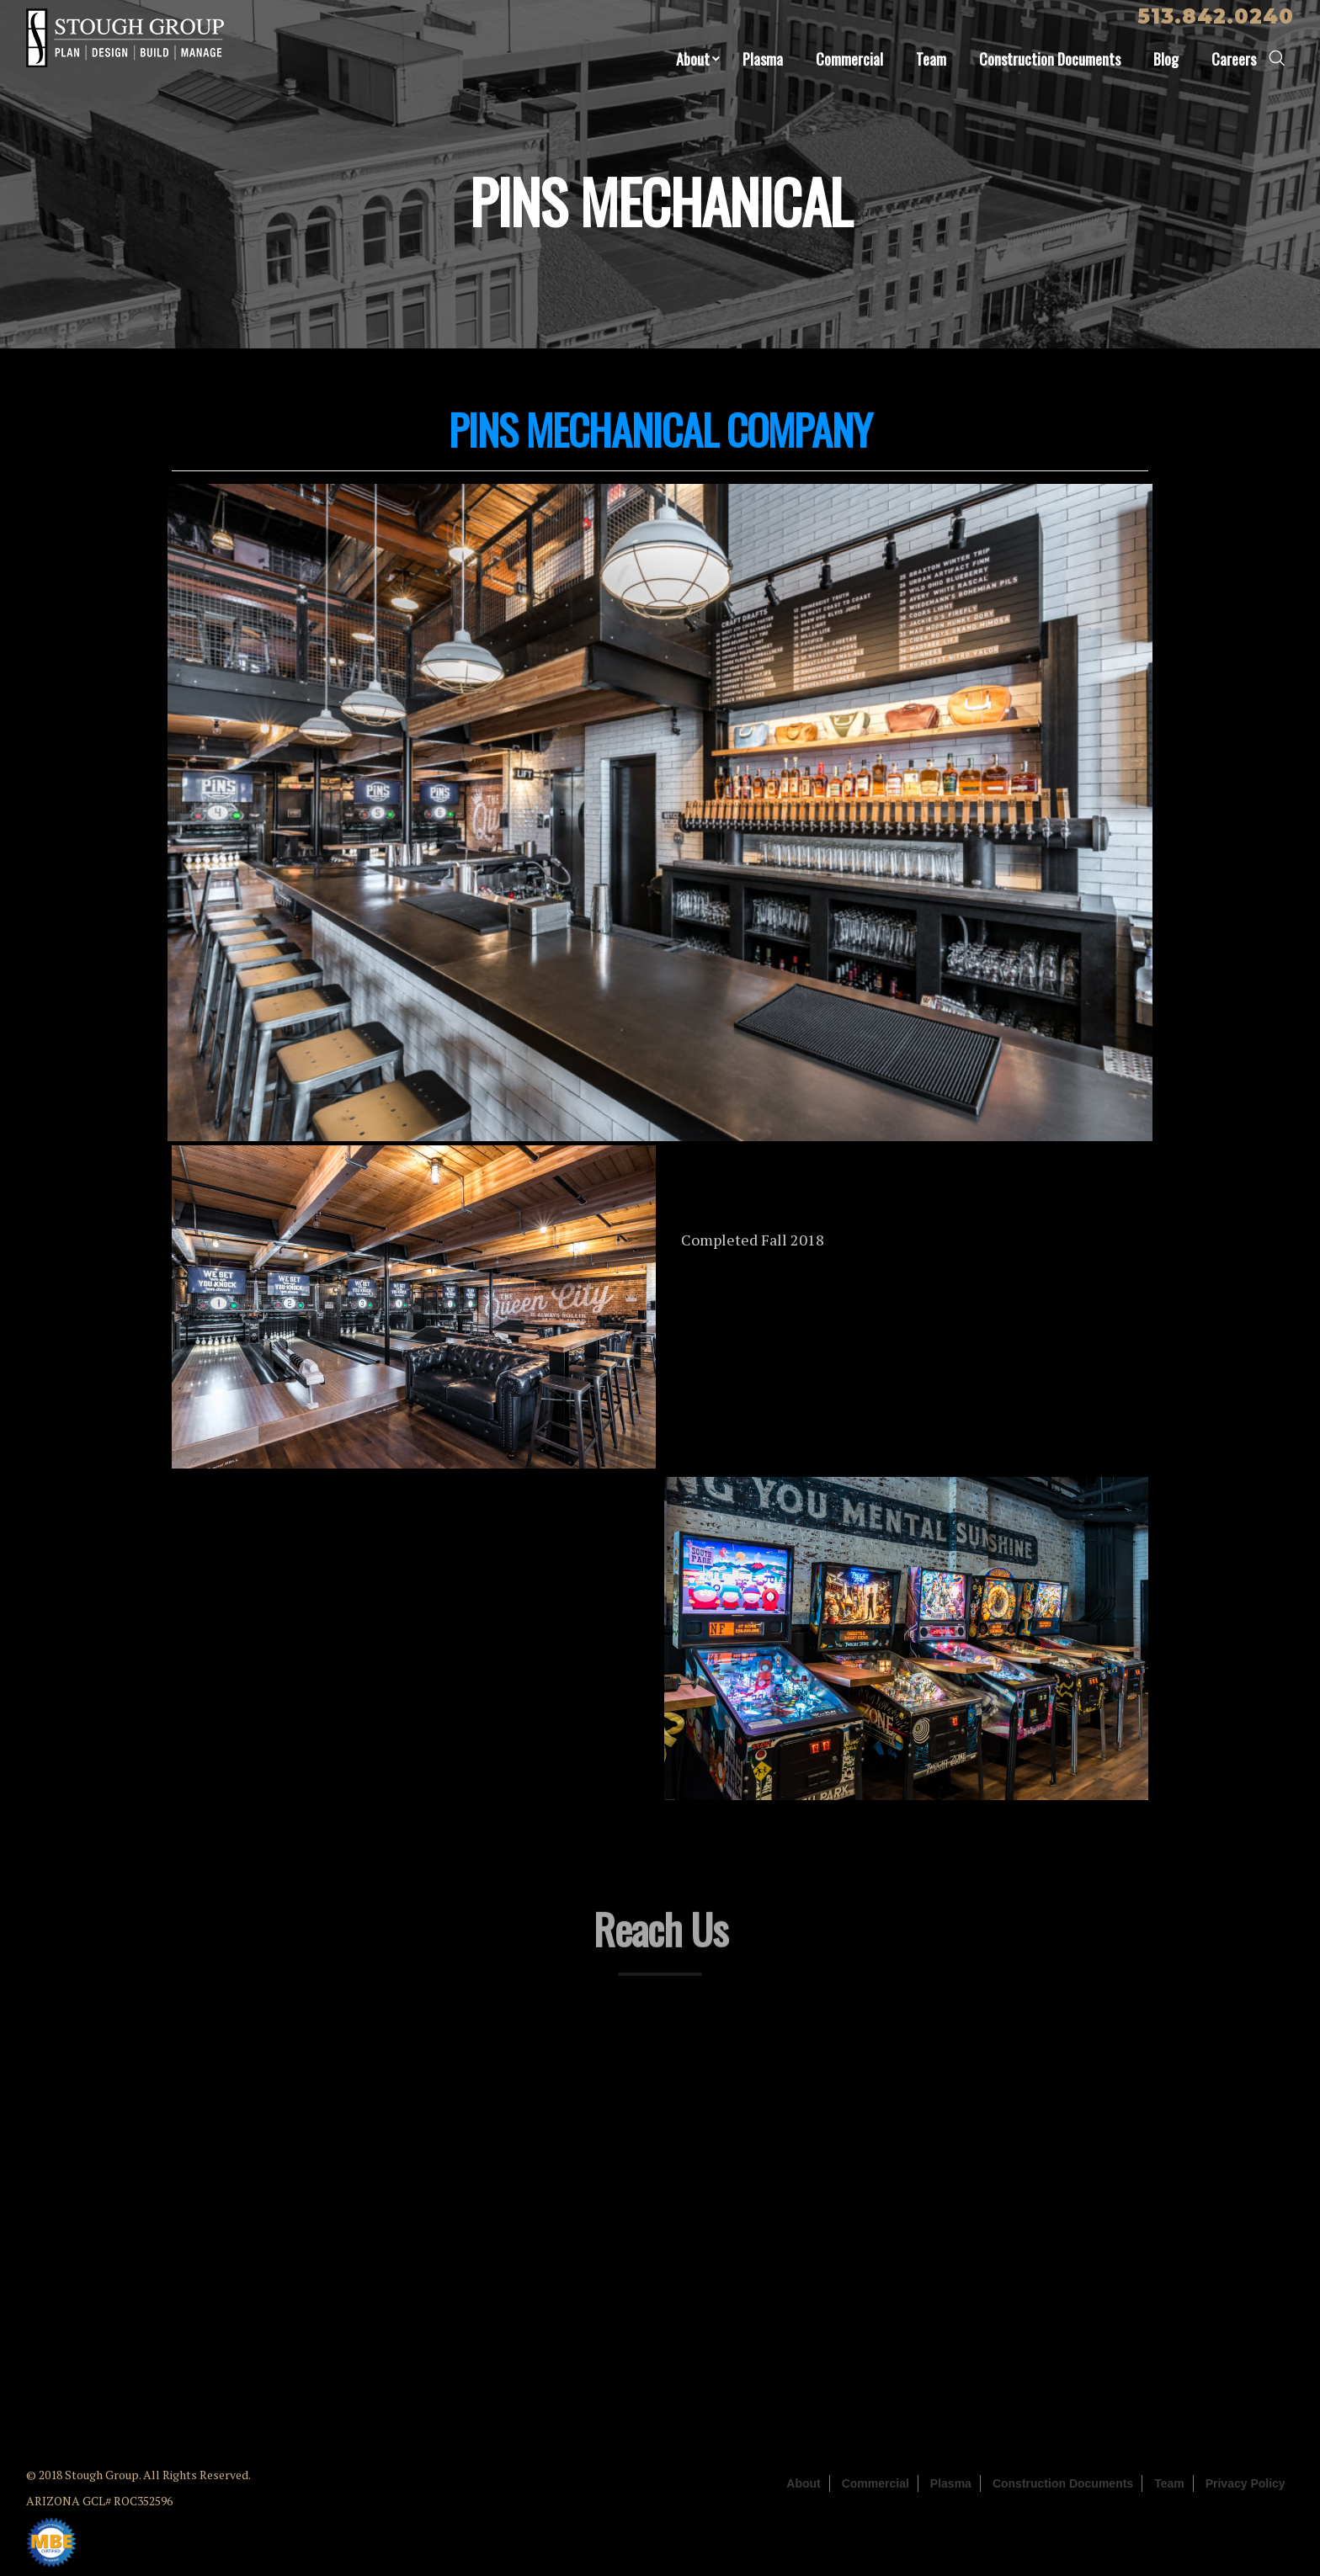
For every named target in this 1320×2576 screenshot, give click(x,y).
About (693, 59)
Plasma (762, 59)
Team (931, 59)
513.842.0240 (1215, 16)
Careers (1233, 59)
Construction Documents (1049, 59)
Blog (1166, 59)
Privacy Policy (1245, 2483)
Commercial (849, 59)
